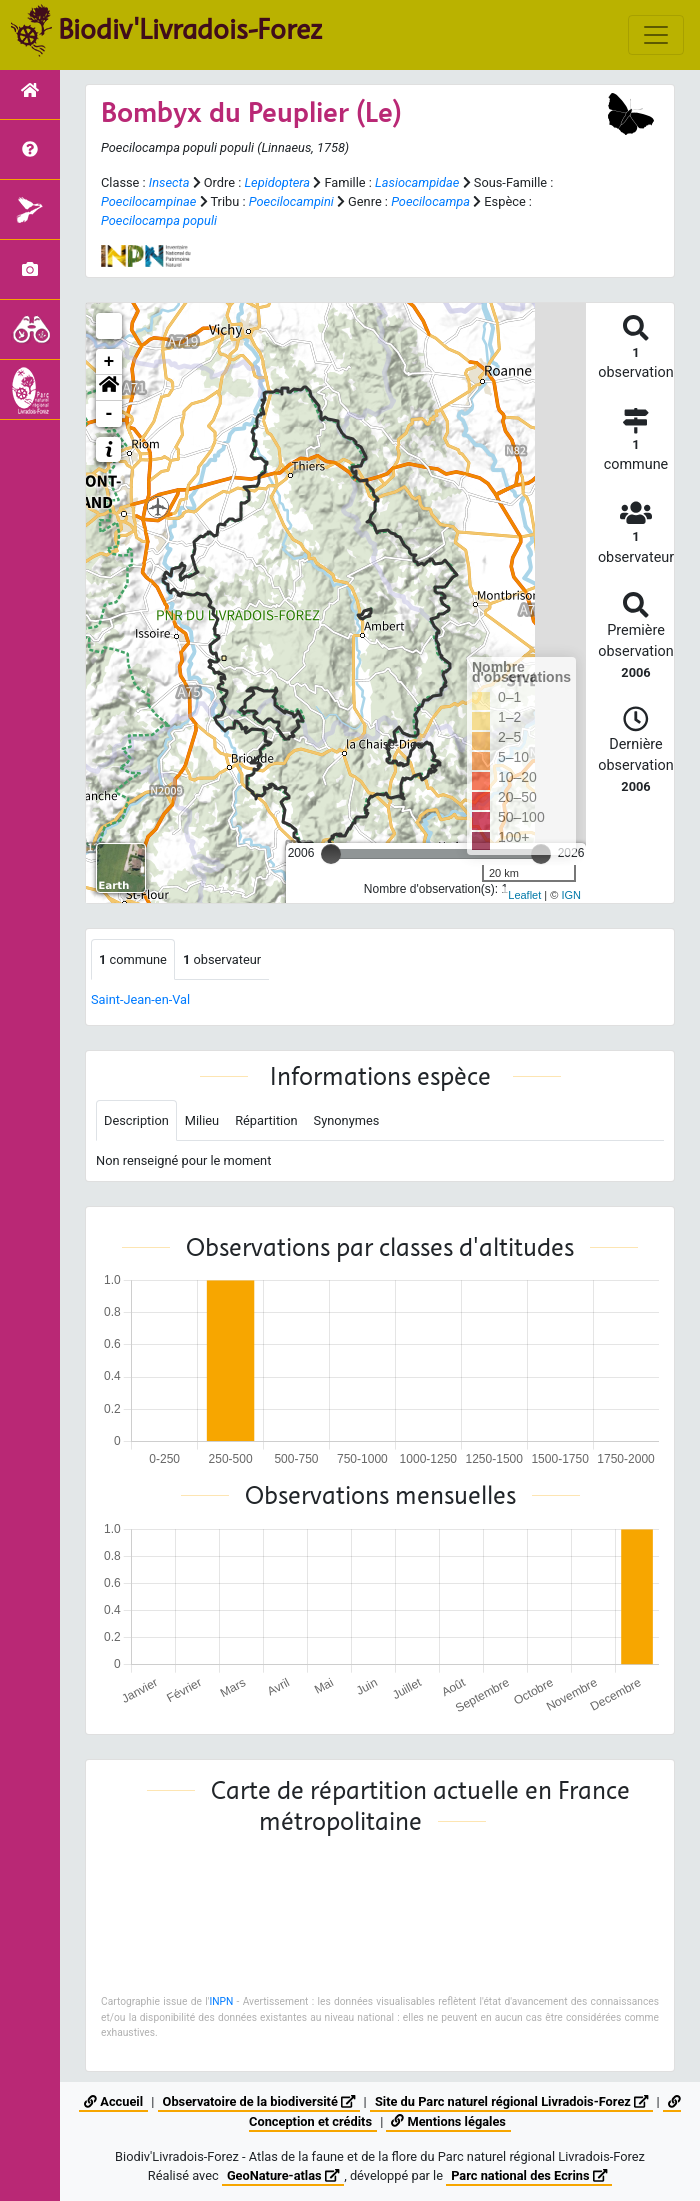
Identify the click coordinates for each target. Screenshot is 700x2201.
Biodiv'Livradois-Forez (190, 29)
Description (136, 1120)
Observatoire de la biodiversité (259, 2101)
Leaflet (524, 895)
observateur (222, 959)
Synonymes (347, 1120)
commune (133, 959)
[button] (109, 388)
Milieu (202, 1120)
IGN (571, 895)
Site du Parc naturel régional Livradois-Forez (511, 2101)
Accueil (113, 2101)
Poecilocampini (291, 201)
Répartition (266, 1120)
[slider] (331, 854)
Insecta (169, 182)
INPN (221, 2001)
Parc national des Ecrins (529, 2175)
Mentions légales (448, 2121)
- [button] (109, 414)
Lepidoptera (277, 182)
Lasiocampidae (417, 182)
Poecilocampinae (148, 201)
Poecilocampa (430, 201)
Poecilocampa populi (159, 220)
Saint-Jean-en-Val (140, 999)
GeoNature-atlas (283, 2175)
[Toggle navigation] (656, 35)
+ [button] (109, 362)
